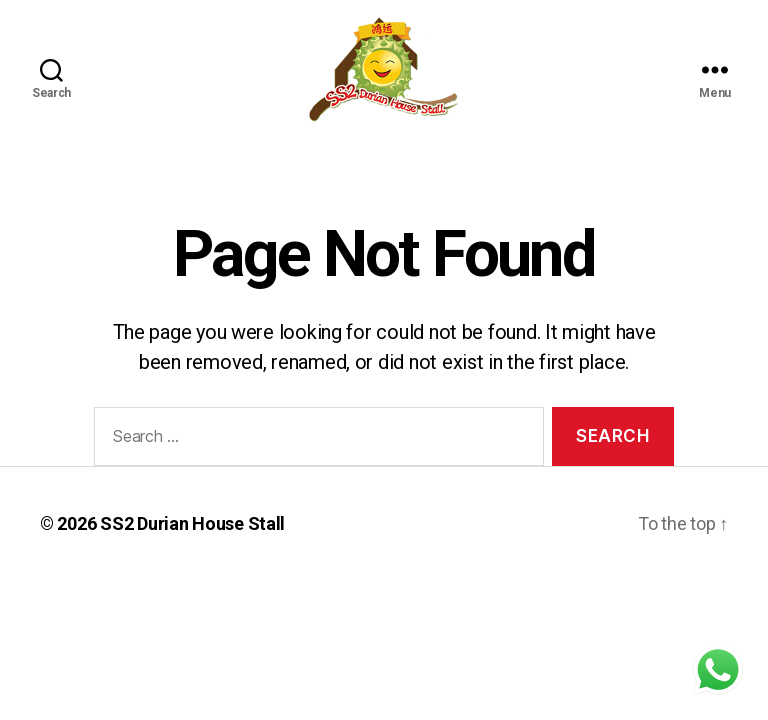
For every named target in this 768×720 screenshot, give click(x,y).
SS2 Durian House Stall (192, 523)
